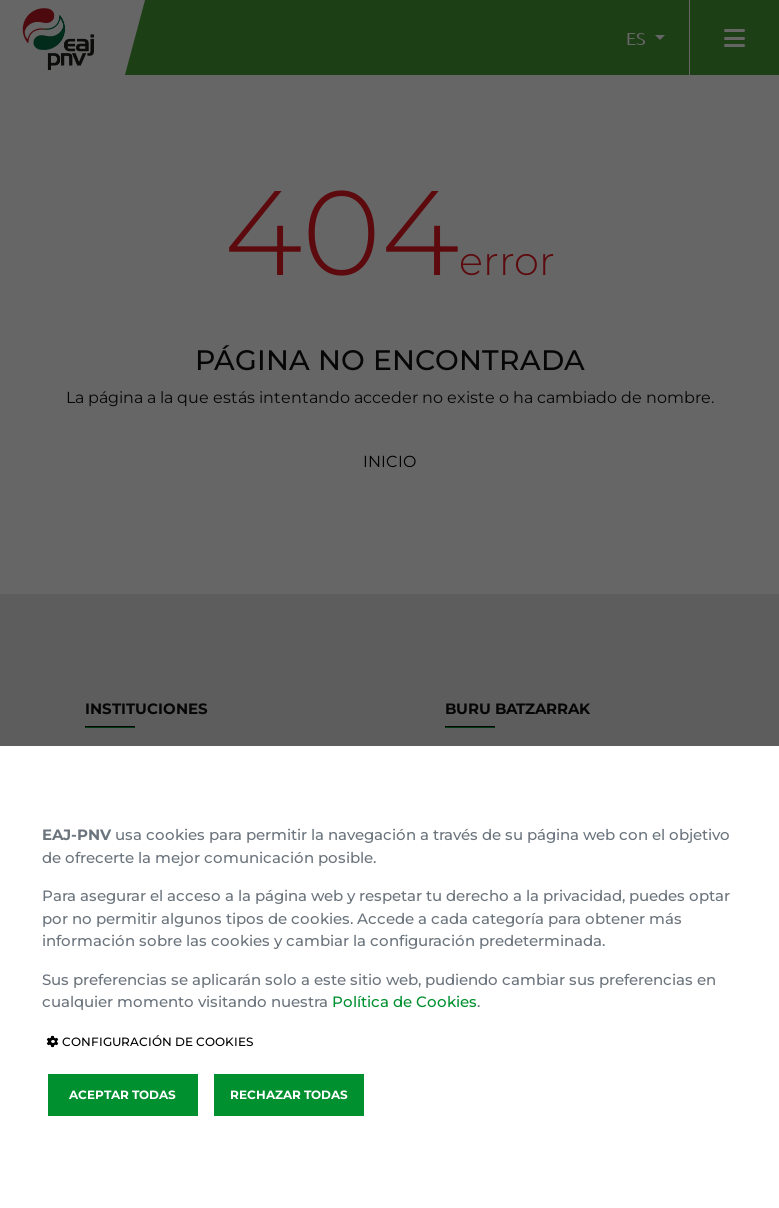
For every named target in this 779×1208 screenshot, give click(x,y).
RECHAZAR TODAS (289, 1094)
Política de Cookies (404, 1001)
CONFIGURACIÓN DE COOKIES (150, 1041)
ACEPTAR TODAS (122, 1094)
